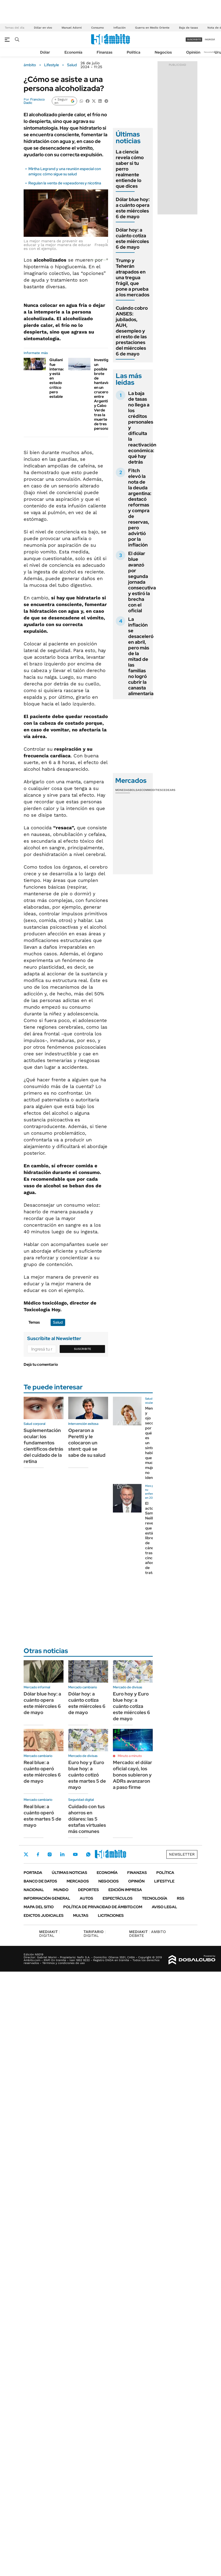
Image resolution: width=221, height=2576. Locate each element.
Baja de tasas (188, 27)
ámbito (30, 65)
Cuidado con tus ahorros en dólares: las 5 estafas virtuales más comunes (87, 1818)
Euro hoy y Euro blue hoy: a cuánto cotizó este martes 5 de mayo (87, 1774)
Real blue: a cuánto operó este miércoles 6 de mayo (42, 1771)
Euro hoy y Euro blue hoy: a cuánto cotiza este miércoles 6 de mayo (131, 1706)
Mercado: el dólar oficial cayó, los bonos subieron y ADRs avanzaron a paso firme (132, 1774)
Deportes (88, 1889)
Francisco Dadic (34, 101)
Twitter (26, 1854)
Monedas (122, 790)
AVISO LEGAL (164, 1906)
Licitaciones (111, 1915)
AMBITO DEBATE (147, 1933)
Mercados (78, 1881)
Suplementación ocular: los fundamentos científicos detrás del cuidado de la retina (43, 1445)
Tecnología (154, 1898)
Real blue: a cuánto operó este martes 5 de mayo (42, 1815)
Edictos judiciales (43, 1915)
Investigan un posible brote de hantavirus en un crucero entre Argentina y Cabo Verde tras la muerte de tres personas (103, 394)
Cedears (168, 790)
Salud (72, 65)
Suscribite (82, 1349)
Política (133, 52)
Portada (33, 1872)
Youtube (75, 1854)
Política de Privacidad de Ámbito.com (102, 1906)
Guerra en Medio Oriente (152, 27)
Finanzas (104, 52)
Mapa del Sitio (39, 1906)
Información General (47, 1898)
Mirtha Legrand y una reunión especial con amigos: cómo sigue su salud (64, 171)
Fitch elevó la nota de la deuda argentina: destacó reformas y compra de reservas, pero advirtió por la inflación (139, 507)
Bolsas (135, 790)
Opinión (193, 52)
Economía (73, 52)
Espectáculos (117, 1898)
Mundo (60, 1889)
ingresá (210, 39)
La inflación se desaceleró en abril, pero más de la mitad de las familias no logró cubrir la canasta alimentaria (140, 656)
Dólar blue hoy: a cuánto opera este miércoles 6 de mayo (133, 208)
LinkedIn (62, 1854)
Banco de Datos (40, 1881)
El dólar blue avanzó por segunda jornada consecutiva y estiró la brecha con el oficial (142, 582)
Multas (80, 1915)
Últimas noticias (69, 1872)
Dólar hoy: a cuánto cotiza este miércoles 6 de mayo (132, 238)
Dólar (45, 52)
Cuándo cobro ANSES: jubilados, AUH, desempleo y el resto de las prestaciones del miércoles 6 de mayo (132, 331)
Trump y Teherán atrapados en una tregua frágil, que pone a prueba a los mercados (132, 277)
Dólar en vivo (43, 27)
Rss (180, 1898)
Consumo (97, 27)
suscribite (194, 39)
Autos (86, 1898)
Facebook (38, 1854)
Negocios (163, 52)
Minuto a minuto (130, 1756)
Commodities (151, 790)
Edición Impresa (125, 1889)
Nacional (34, 1889)
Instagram (49, 1854)
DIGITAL (49, 1933)
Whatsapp (88, 1854)
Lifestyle (51, 65)
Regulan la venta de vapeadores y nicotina (64, 183)
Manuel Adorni (72, 27)
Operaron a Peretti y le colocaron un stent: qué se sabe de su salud (86, 1442)
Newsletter (210, 52)
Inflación (119, 27)
